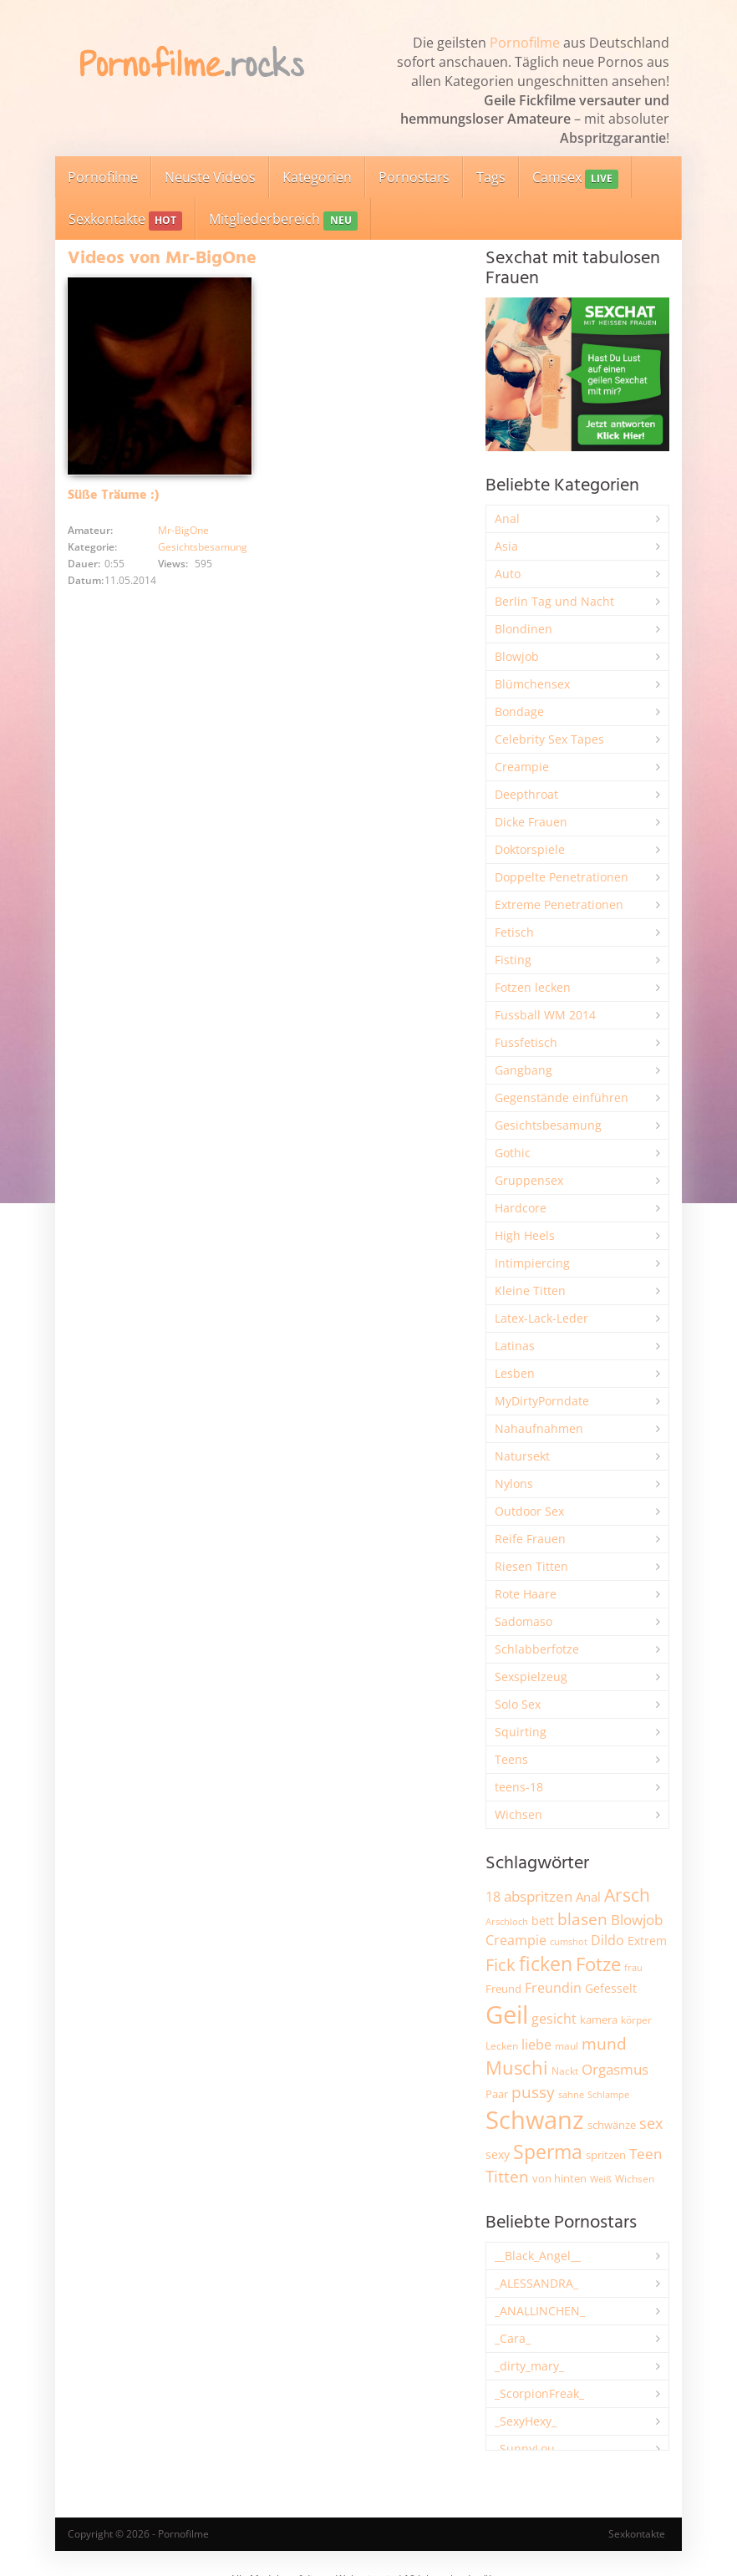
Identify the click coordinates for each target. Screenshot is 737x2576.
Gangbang (523, 1070)
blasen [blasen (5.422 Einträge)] (582, 1919)
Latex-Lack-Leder (541, 1318)
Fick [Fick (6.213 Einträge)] (500, 1964)
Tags (491, 177)
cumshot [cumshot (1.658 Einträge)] (568, 1941)
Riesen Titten (531, 1566)
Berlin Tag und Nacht (554, 601)
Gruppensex (529, 1180)
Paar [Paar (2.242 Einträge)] (496, 2093)
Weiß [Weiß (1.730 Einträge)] (601, 2178)
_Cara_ (513, 2338)
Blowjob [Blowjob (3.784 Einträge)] (637, 1919)
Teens (511, 1759)
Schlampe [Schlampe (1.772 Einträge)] (608, 2094)
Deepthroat (526, 794)
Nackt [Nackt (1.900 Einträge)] (564, 2070)
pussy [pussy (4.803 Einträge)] (533, 2091)
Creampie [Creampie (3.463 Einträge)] (515, 1940)
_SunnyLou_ (527, 2449)
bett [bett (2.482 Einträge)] (542, 1920)
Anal (507, 518)
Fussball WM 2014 (545, 1015)
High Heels (525, 1235)
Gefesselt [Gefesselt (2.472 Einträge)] (611, 1988)
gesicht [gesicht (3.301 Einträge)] (554, 2018)
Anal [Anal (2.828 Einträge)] (588, 1896)
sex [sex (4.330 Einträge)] (651, 2123)
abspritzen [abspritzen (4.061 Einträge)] (538, 1896)
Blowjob (517, 656)
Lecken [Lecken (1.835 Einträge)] (501, 2046)
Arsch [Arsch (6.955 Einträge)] (627, 1894)
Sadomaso (523, 1621)
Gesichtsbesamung (202, 547)
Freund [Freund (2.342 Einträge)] (503, 1988)
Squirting (520, 1732)
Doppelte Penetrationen (561, 877)
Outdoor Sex (529, 1511)
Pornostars (414, 177)
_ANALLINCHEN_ (540, 2311)
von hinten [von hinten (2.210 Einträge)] (559, 2178)
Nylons (514, 1483)
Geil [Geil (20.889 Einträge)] (506, 2014)
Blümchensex (532, 684)
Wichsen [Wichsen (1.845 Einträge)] (634, 2178)
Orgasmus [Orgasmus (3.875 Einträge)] (615, 2069)
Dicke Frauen (531, 822)
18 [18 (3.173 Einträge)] (493, 1897)
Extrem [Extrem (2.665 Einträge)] (647, 1941)
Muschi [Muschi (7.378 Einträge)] (516, 2067)
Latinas (515, 1346)
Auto (508, 574)
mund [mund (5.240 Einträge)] (604, 2044)
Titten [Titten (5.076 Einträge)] (507, 2176)
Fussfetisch (526, 1042)
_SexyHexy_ (526, 2421)
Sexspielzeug (531, 1676)
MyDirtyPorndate (542, 1401)
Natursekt (522, 1456)
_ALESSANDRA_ (536, 2283)
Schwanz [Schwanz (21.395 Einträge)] (534, 2120)
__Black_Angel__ (538, 2256)
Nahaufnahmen (539, 1428)
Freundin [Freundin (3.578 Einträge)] (553, 1988)
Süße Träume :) (113, 495)
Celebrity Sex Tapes (549, 739)
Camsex (575, 178)
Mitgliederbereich (283, 220)
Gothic (513, 1153)
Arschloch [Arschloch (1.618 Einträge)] (506, 1922)
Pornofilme (525, 42)
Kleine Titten (530, 1290)
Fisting (513, 960)
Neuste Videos (210, 177)
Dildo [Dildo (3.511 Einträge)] (607, 1940)
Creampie (522, 767)
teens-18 (519, 1787)
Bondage (519, 711)
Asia (506, 546)
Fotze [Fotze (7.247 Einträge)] (598, 1964)
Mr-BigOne (183, 530)
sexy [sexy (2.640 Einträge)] (497, 2154)
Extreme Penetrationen (559, 904)
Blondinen (523, 629)
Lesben (515, 1373)
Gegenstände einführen (561, 1097)
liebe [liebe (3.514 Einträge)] (536, 2044)
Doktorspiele (530, 849)
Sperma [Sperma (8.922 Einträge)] (547, 2151)
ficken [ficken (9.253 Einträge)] (545, 1963)
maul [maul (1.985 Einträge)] (566, 2046)
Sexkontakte (125, 220)
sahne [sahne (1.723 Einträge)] (571, 2094)
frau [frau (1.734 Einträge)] (633, 1967)
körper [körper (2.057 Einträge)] (636, 2020)
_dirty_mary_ (529, 2366)
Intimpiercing (532, 1263)
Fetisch (514, 932)
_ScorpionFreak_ (539, 2393)
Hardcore (520, 1208)
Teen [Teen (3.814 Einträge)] (645, 2153)
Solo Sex (518, 1704)
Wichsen (518, 1814)
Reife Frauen (530, 1539)
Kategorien (317, 177)
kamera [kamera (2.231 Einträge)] (599, 2019)
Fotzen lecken (533, 987)
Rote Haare (526, 1594)
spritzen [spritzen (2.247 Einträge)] (606, 2154)
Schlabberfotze (537, 1649)
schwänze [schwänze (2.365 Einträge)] (611, 2124)
